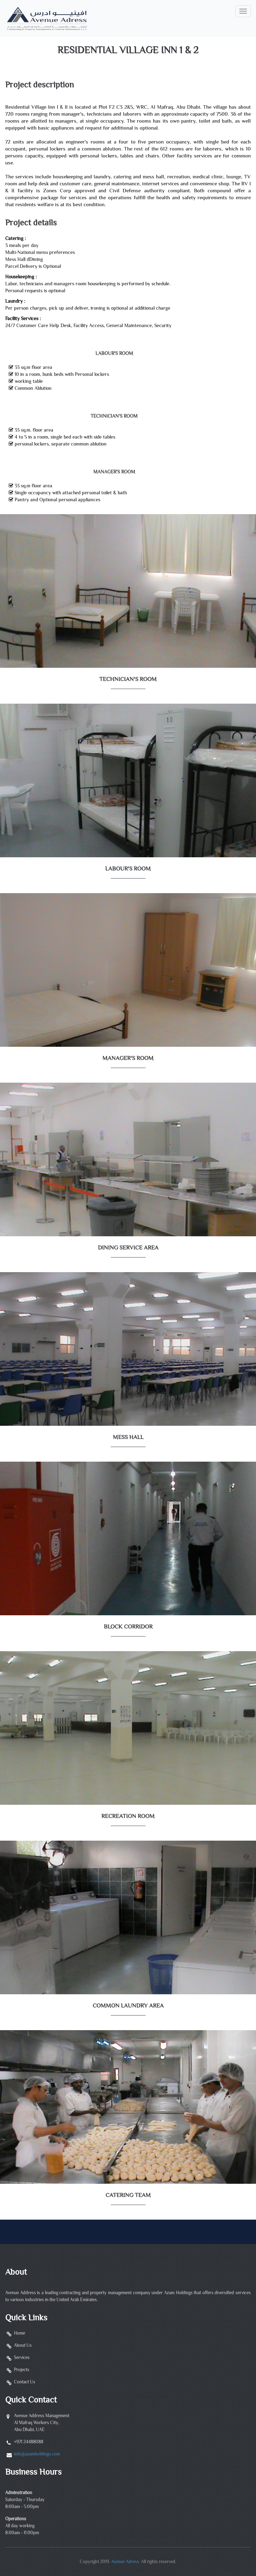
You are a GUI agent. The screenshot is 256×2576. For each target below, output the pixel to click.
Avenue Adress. (125, 2562)
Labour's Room (114, 353)
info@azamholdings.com (37, 2454)
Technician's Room (114, 416)
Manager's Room (114, 472)
